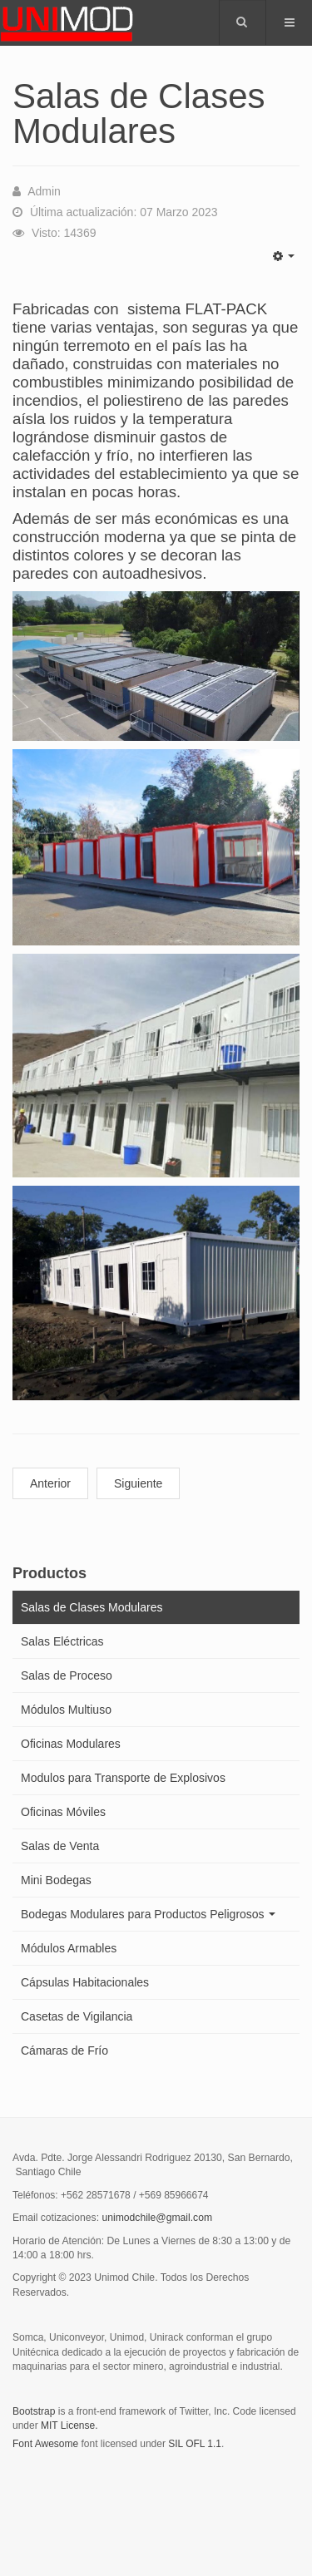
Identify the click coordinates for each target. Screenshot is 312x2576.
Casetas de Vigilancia (76, 2016)
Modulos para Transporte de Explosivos (123, 1777)
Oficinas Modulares (71, 1743)
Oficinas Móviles (63, 1811)
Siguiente (138, 1483)
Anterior (50, 1483)
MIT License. (69, 2425)
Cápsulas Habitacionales (85, 1982)
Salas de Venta (60, 1846)
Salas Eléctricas (62, 1641)
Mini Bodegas (56, 1880)
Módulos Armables (68, 1948)
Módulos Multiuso (66, 1709)
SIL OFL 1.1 (194, 2444)
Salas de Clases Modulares (91, 1607)
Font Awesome (45, 2444)
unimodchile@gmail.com (157, 2217)
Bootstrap (33, 2411)
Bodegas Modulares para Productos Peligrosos (148, 1914)
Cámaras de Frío (64, 2050)
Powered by (88, 2488)
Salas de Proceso (66, 1675)
